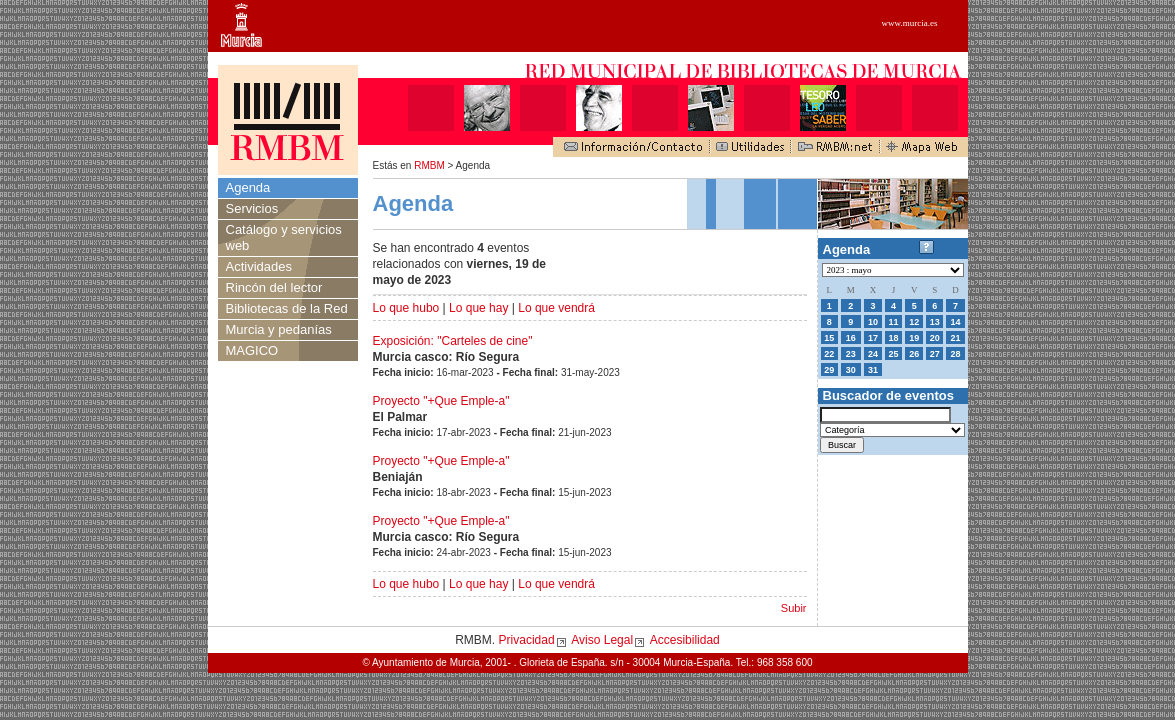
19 (914, 338)
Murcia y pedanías (279, 329)
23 (851, 354)
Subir (794, 608)
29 (829, 370)
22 (829, 354)
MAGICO (252, 350)
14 (955, 322)
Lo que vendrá (556, 308)
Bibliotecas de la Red (287, 308)
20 (935, 338)
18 (894, 338)
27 (935, 354)
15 (829, 338)
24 (873, 354)
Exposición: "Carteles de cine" (453, 341)
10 (873, 322)
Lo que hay (478, 308)
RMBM (429, 165)
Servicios (252, 208)
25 (894, 354)
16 (851, 338)
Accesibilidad (685, 640)
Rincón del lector (274, 287)
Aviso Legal (602, 640)
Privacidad (527, 640)
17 (873, 338)
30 (851, 370)
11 (894, 322)
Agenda (248, 187)
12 (914, 322)
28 (955, 354)
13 (935, 322)
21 (955, 338)
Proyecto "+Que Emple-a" (441, 401)
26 (914, 354)
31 (873, 370)
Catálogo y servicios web (284, 237)
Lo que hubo (406, 308)
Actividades (259, 266)
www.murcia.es (910, 23)
